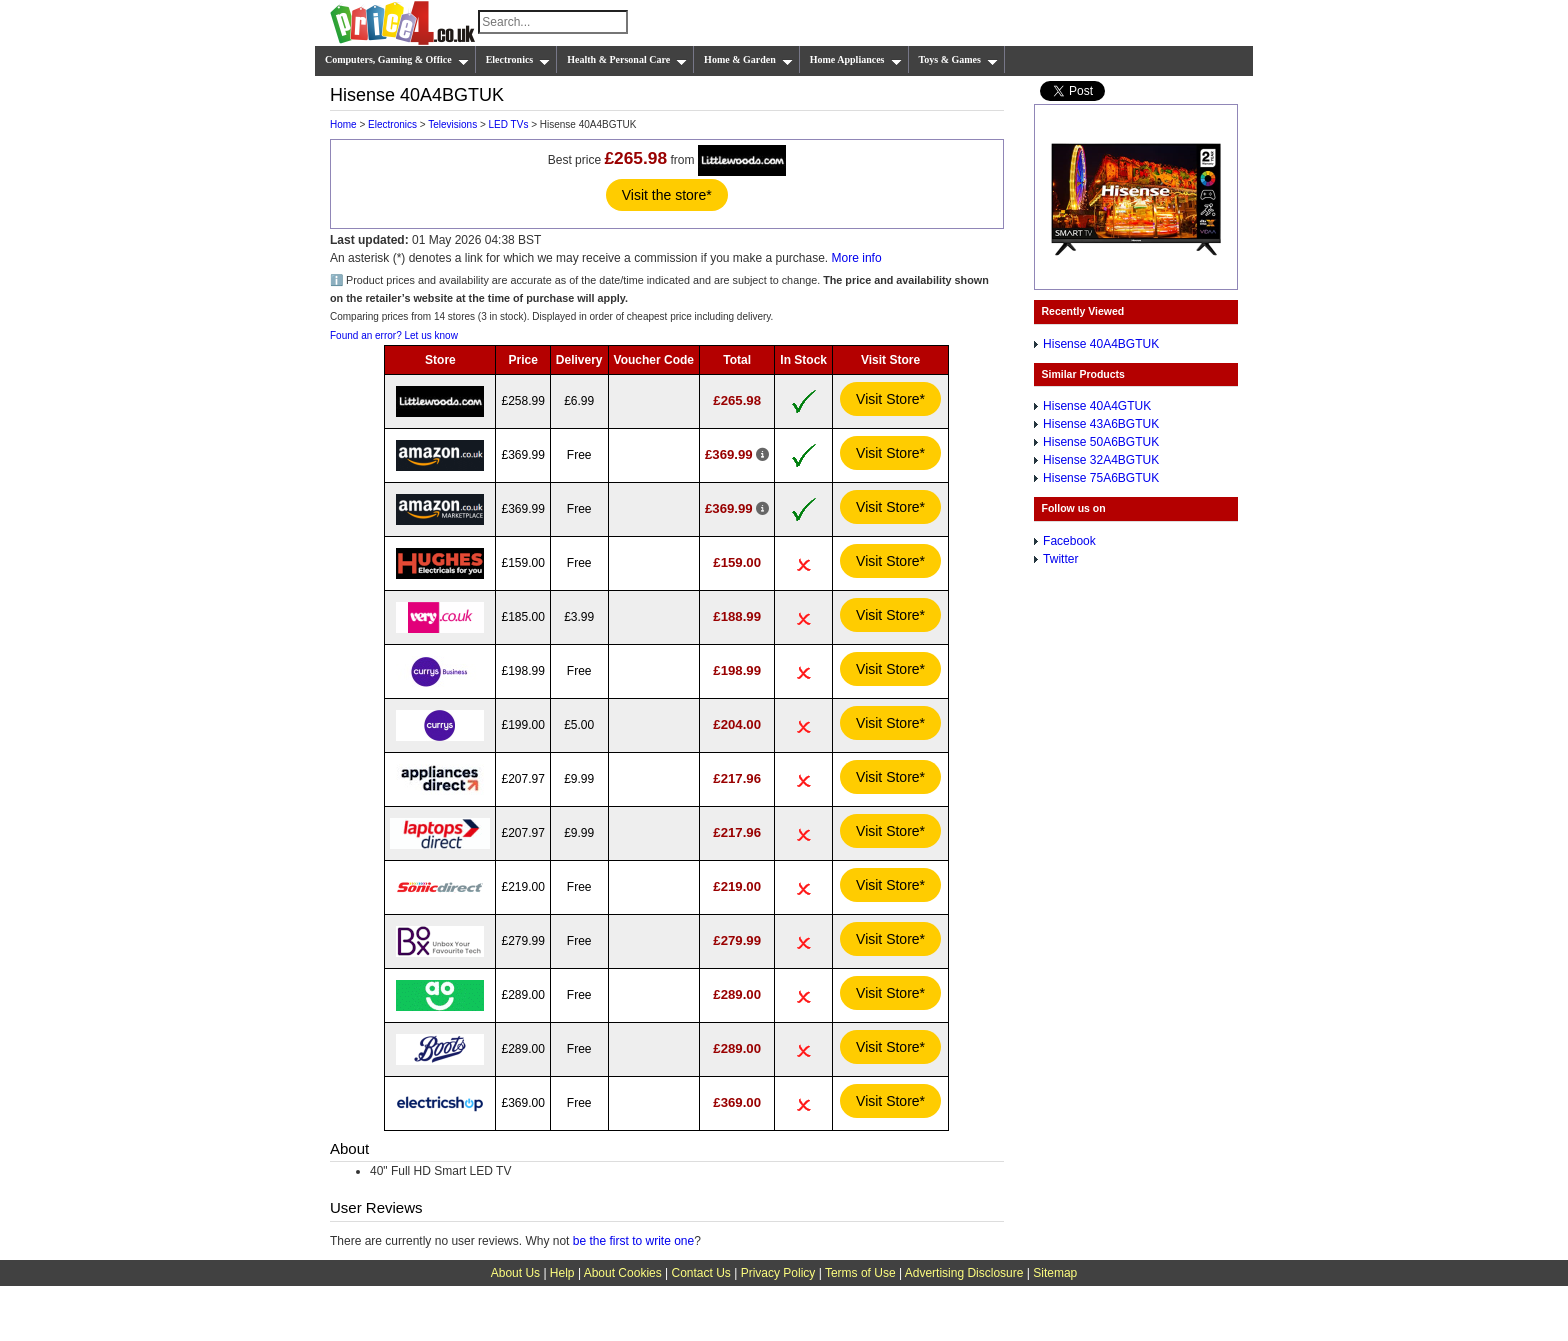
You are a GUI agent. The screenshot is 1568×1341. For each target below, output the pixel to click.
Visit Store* (890, 399)
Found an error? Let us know (394, 335)
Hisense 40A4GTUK (1097, 406)
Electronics (518, 60)
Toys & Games (958, 60)
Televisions (452, 124)
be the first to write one (633, 1241)
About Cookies (623, 1273)
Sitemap (1055, 1273)
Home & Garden (748, 60)
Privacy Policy (778, 1273)
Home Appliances (856, 60)
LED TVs (509, 124)
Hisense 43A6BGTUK (1101, 424)
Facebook (1069, 541)
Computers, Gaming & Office (397, 60)
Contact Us (701, 1273)
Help (562, 1273)
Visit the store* (667, 195)
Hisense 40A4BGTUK (1101, 344)
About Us (515, 1273)
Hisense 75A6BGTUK (1101, 478)
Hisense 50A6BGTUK (1101, 442)
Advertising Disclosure (964, 1273)
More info (857, 258)
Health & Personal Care (627, 60)
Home (343, 124)
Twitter (1060, 559)
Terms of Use (860, 1273)
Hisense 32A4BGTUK (1101, 460)
